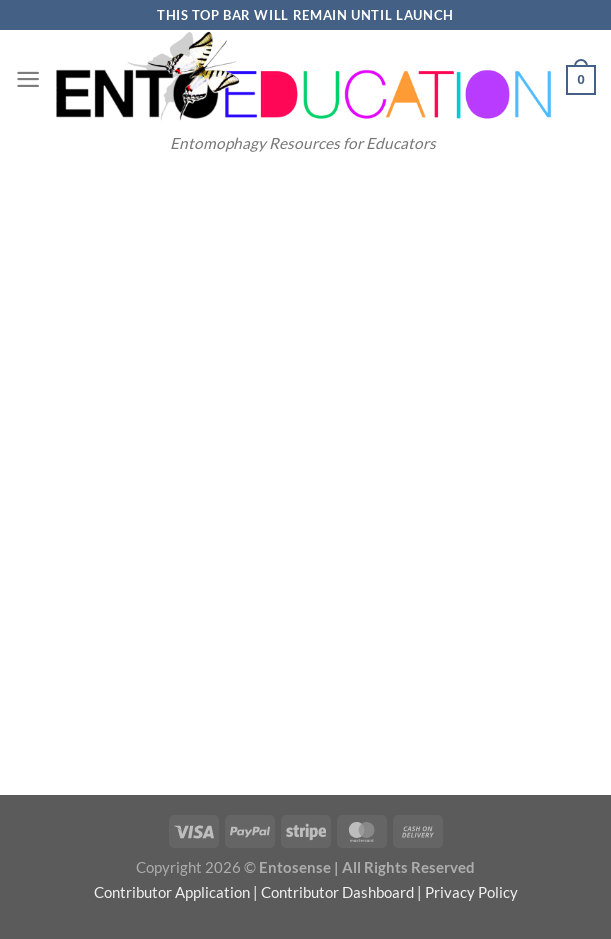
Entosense (295, 867)
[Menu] (28, 79)
